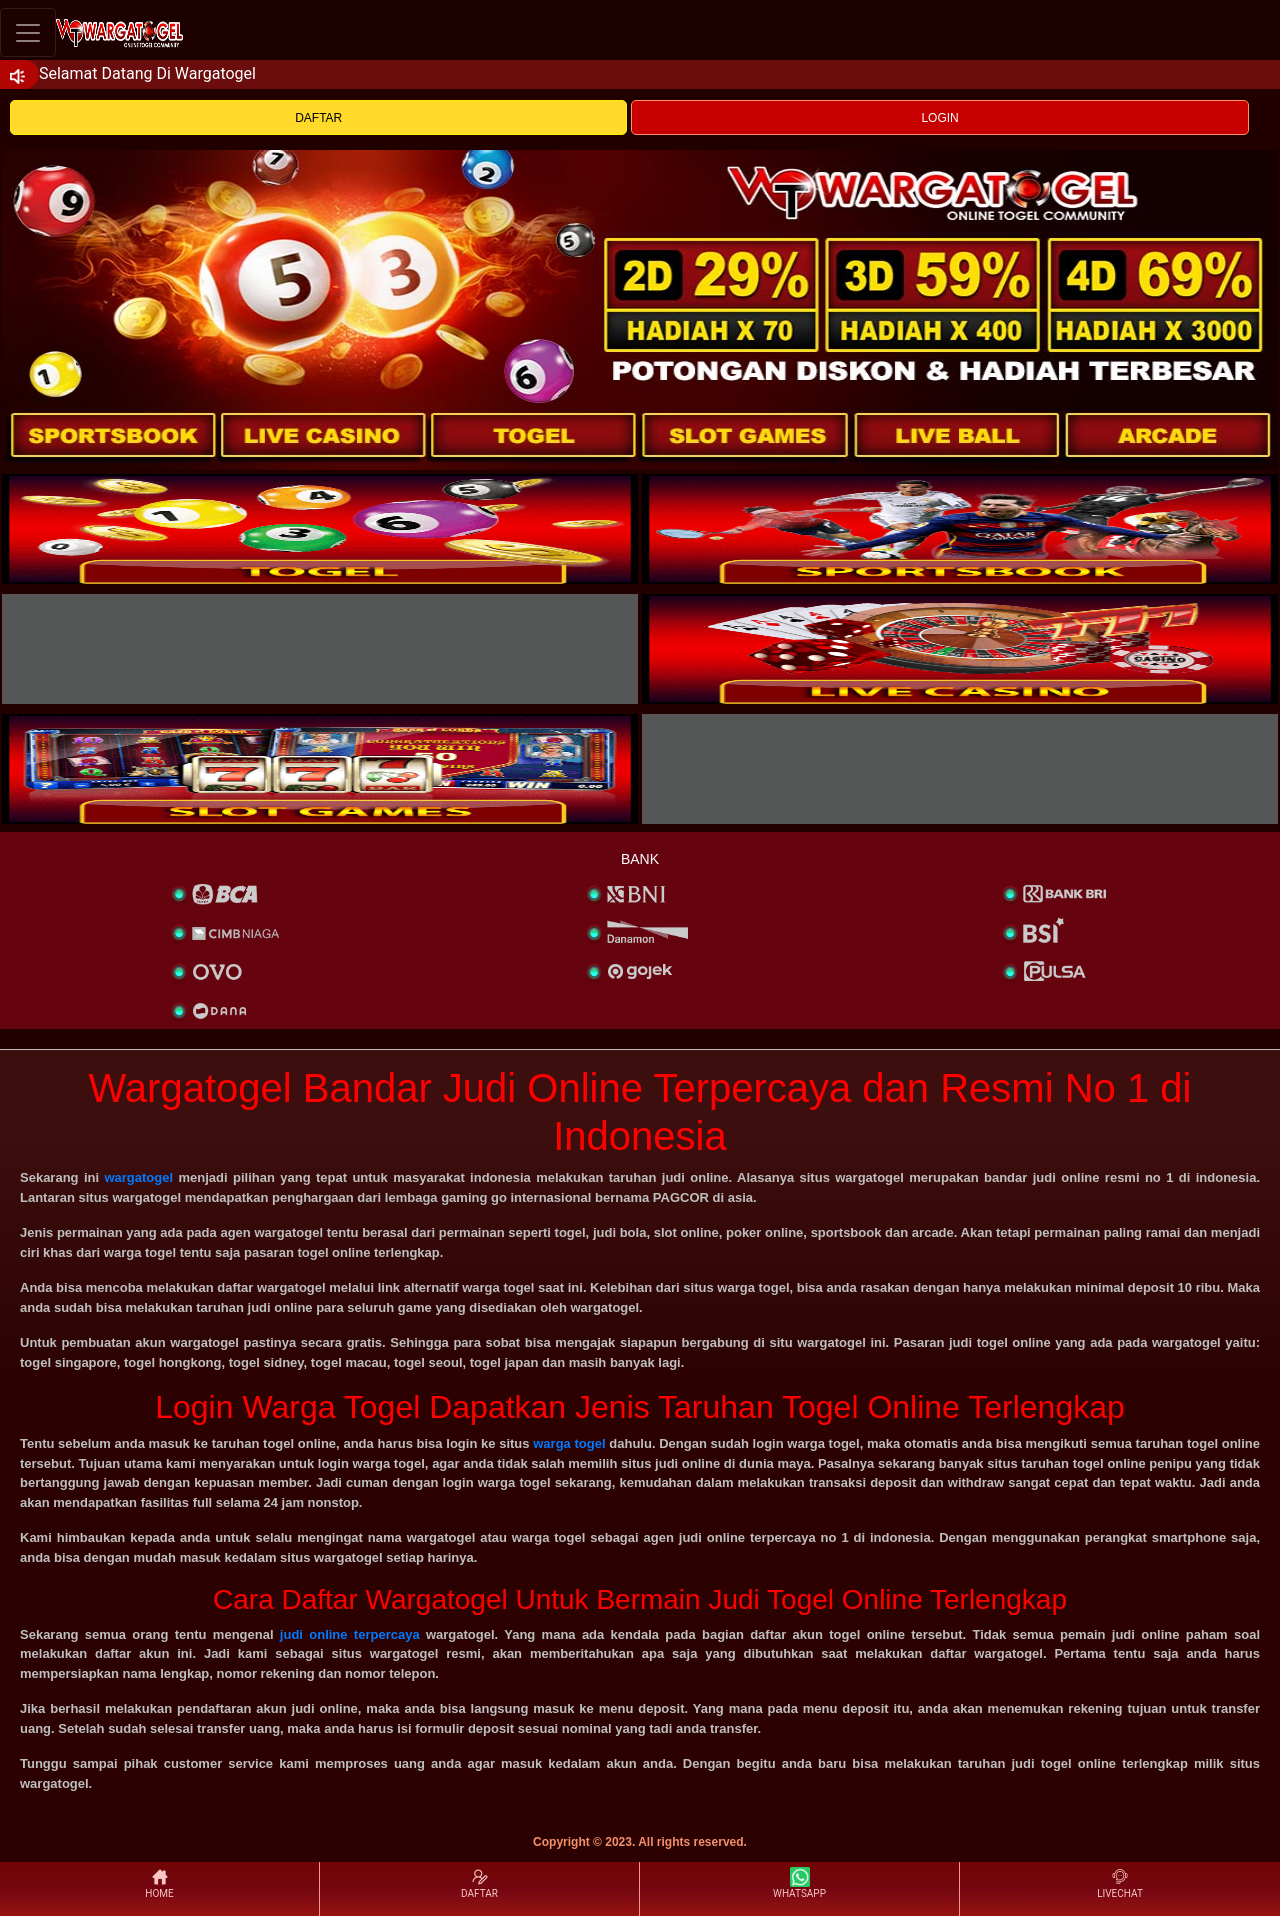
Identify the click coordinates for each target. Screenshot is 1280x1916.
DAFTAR (318, 118)
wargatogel (138, 1177)
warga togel (569, 1443)
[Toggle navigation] (28, 32)
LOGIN (939, 118)
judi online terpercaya (350, 1634)
